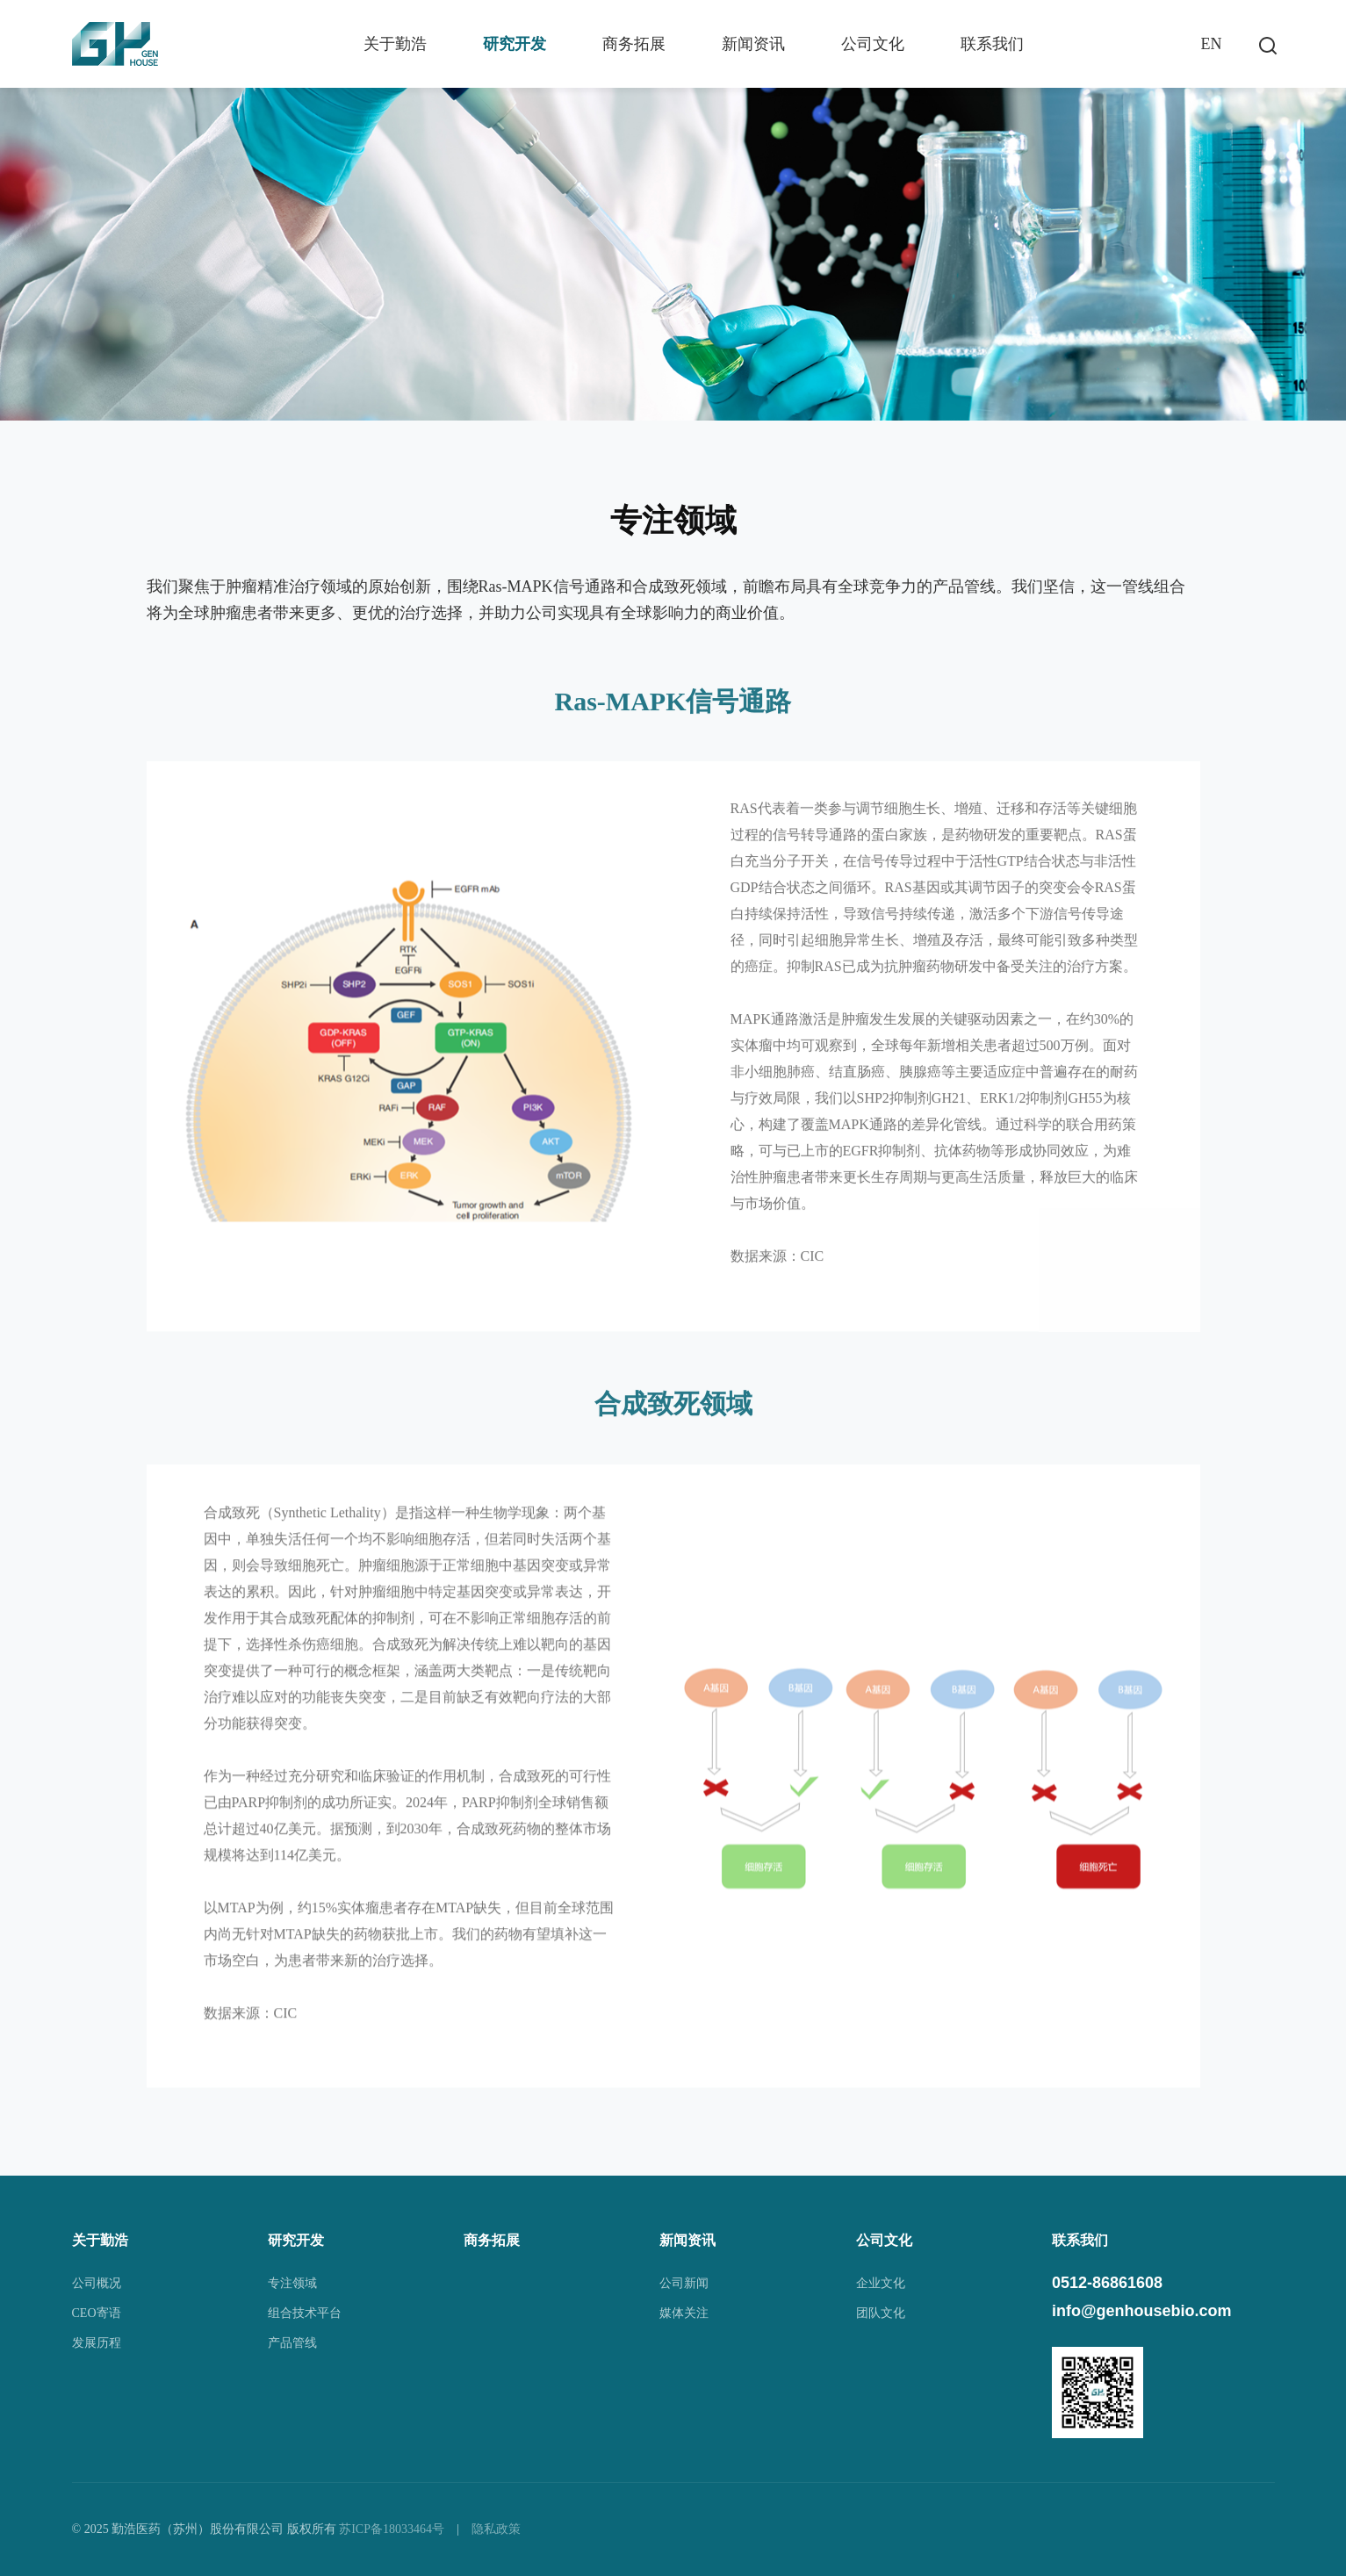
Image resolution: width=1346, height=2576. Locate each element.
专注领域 (292, 2283)
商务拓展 (634, 44)
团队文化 (880, 2313)
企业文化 (880, 2283)
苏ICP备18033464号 (391, 2529)
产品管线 (292, 2342)
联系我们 (992, 44)
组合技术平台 (305, 2313)
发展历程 (96, 2342)
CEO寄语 (96, 2313)
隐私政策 (496, 2529)
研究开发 (514, 44)
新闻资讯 (753, 44)
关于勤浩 (395, 44)
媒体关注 (684, 2313)
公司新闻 (684, 2283)
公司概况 (96, 2283)
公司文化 (872, 44)
